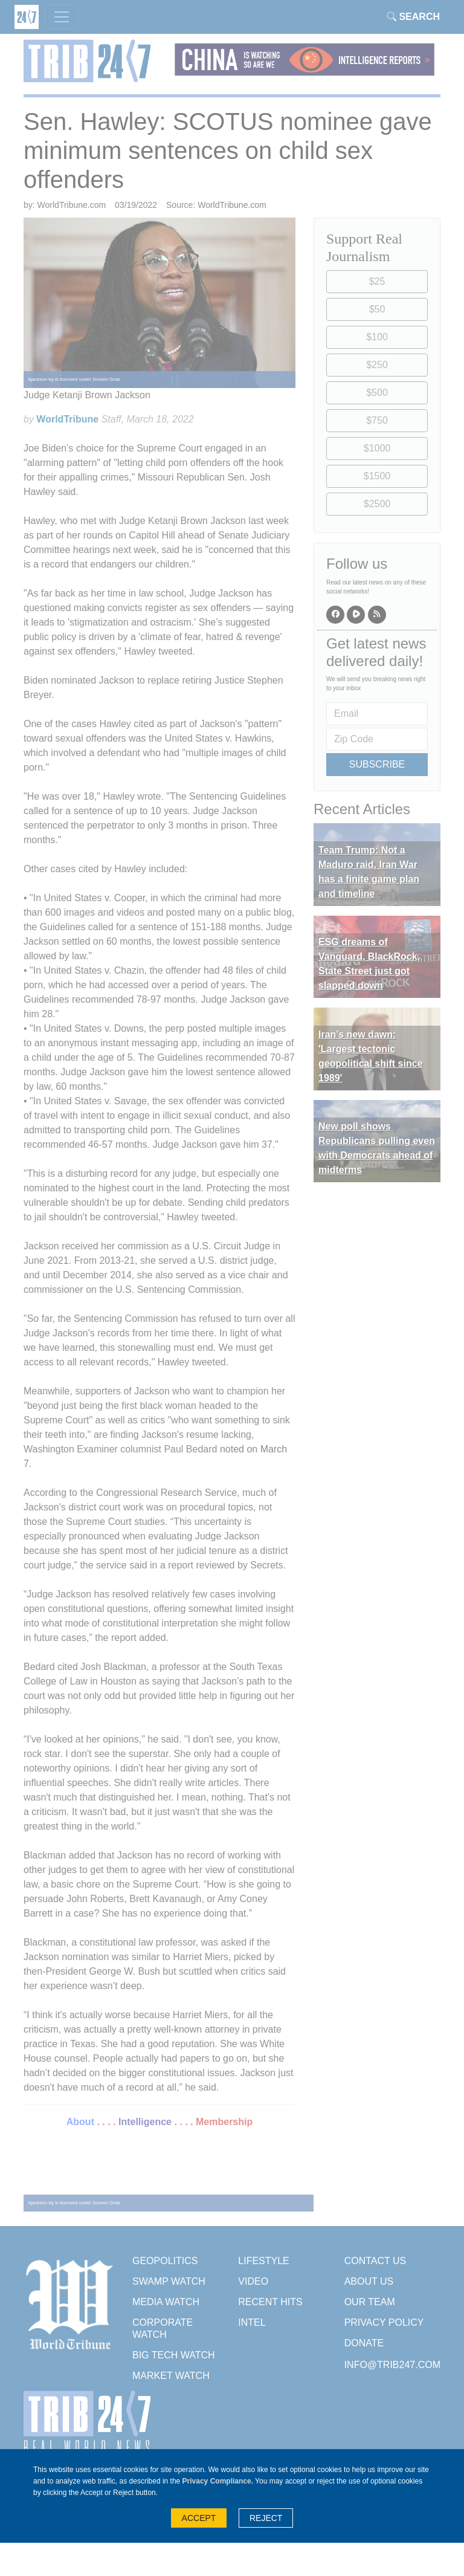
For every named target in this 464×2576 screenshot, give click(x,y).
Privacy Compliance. (217, 2481)
